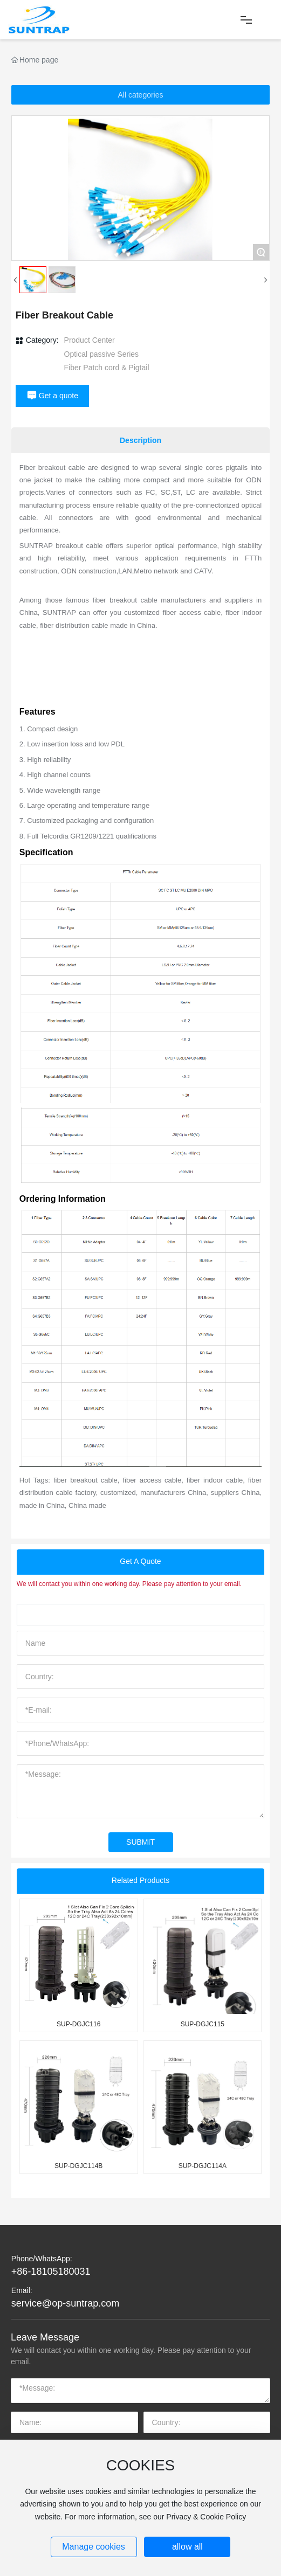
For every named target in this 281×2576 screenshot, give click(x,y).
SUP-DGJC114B (78, 2166)
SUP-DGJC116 (78, 2024)
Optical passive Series (101, 354)
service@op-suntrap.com (65, 2303)
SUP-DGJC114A (203, 2166)
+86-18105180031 (51, 2271)
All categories (140, 95)
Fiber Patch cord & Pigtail (106, 367)
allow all (187, 2546)
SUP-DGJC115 (202, 2024)
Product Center (89, 340)
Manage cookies (93, 2546)
